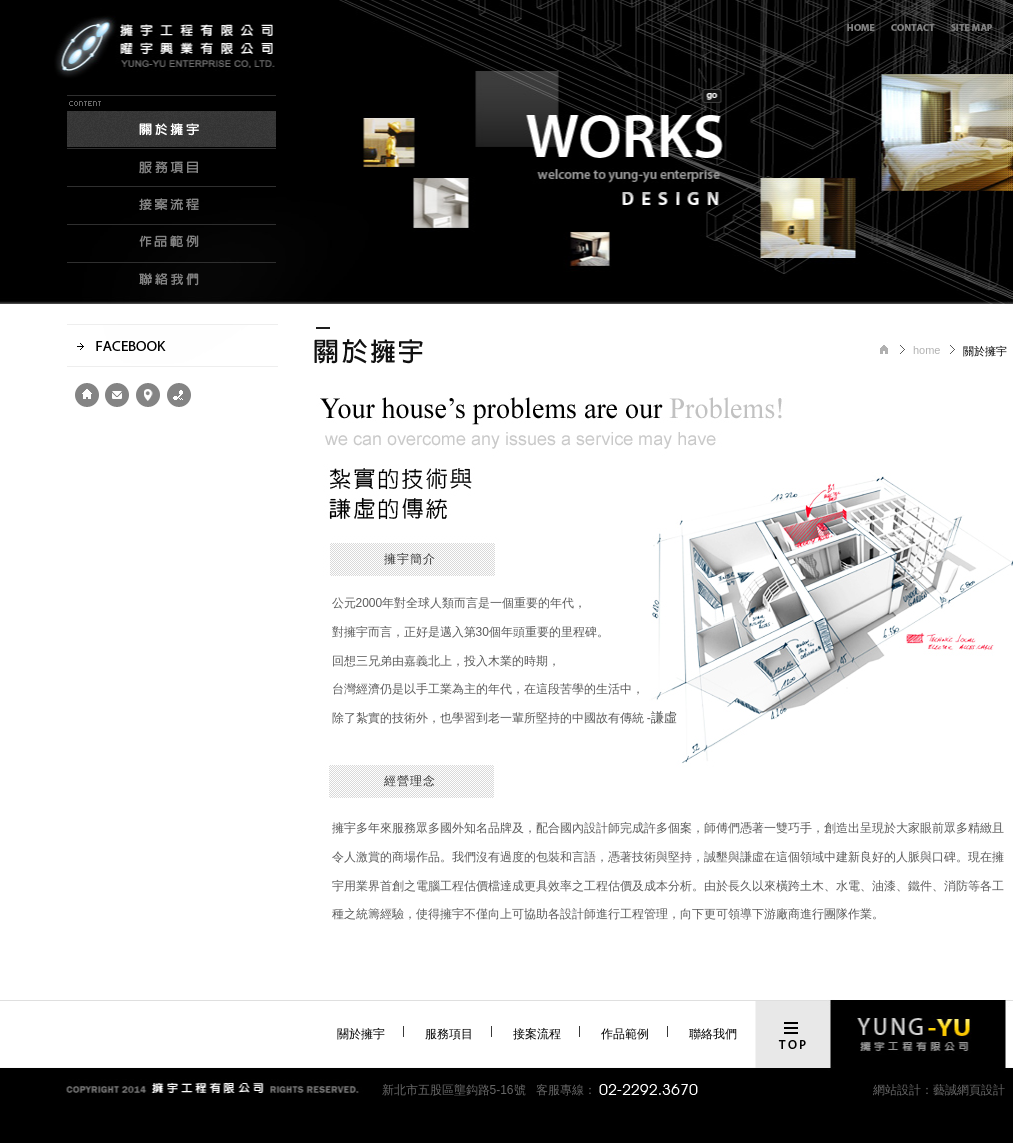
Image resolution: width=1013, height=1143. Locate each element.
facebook (172, 345)
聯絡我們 (171, 282)
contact (178, 395)
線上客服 (913, 27)
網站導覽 (973, 27)
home (87, 395)
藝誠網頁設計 (969, 1090)
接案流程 (171, 206)
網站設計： (903, 1090)
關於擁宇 (171, 122)
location (147, 395)
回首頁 (860, 27)
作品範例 (171, 244)
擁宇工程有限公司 (197, 72)
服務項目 (171, 168)
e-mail (117, 395)
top (792, 1035)
